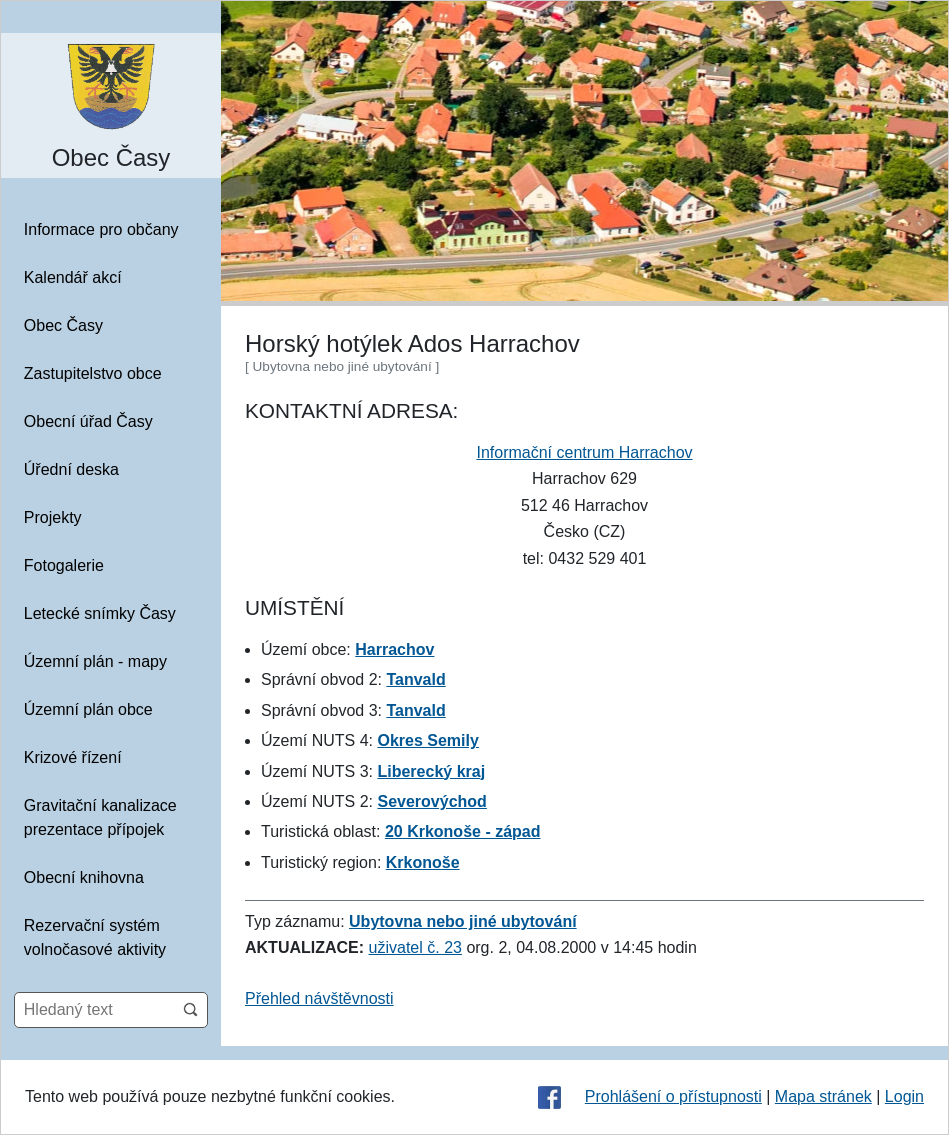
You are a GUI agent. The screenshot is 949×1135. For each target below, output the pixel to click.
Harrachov (394, 649)
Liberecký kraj (431, 771)
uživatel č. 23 (415, 947)
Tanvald (415, 679)
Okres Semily (427, 740)
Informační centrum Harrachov (584, 452)
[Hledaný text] (95, 1010)
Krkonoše (423, 862)
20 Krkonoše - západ (463, 831)
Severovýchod (431, 801)
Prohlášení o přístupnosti (673, 1096)
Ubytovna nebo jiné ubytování (463, 921)
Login (904, 1096)
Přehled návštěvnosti (319, 998)
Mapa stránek (823, 1096)
